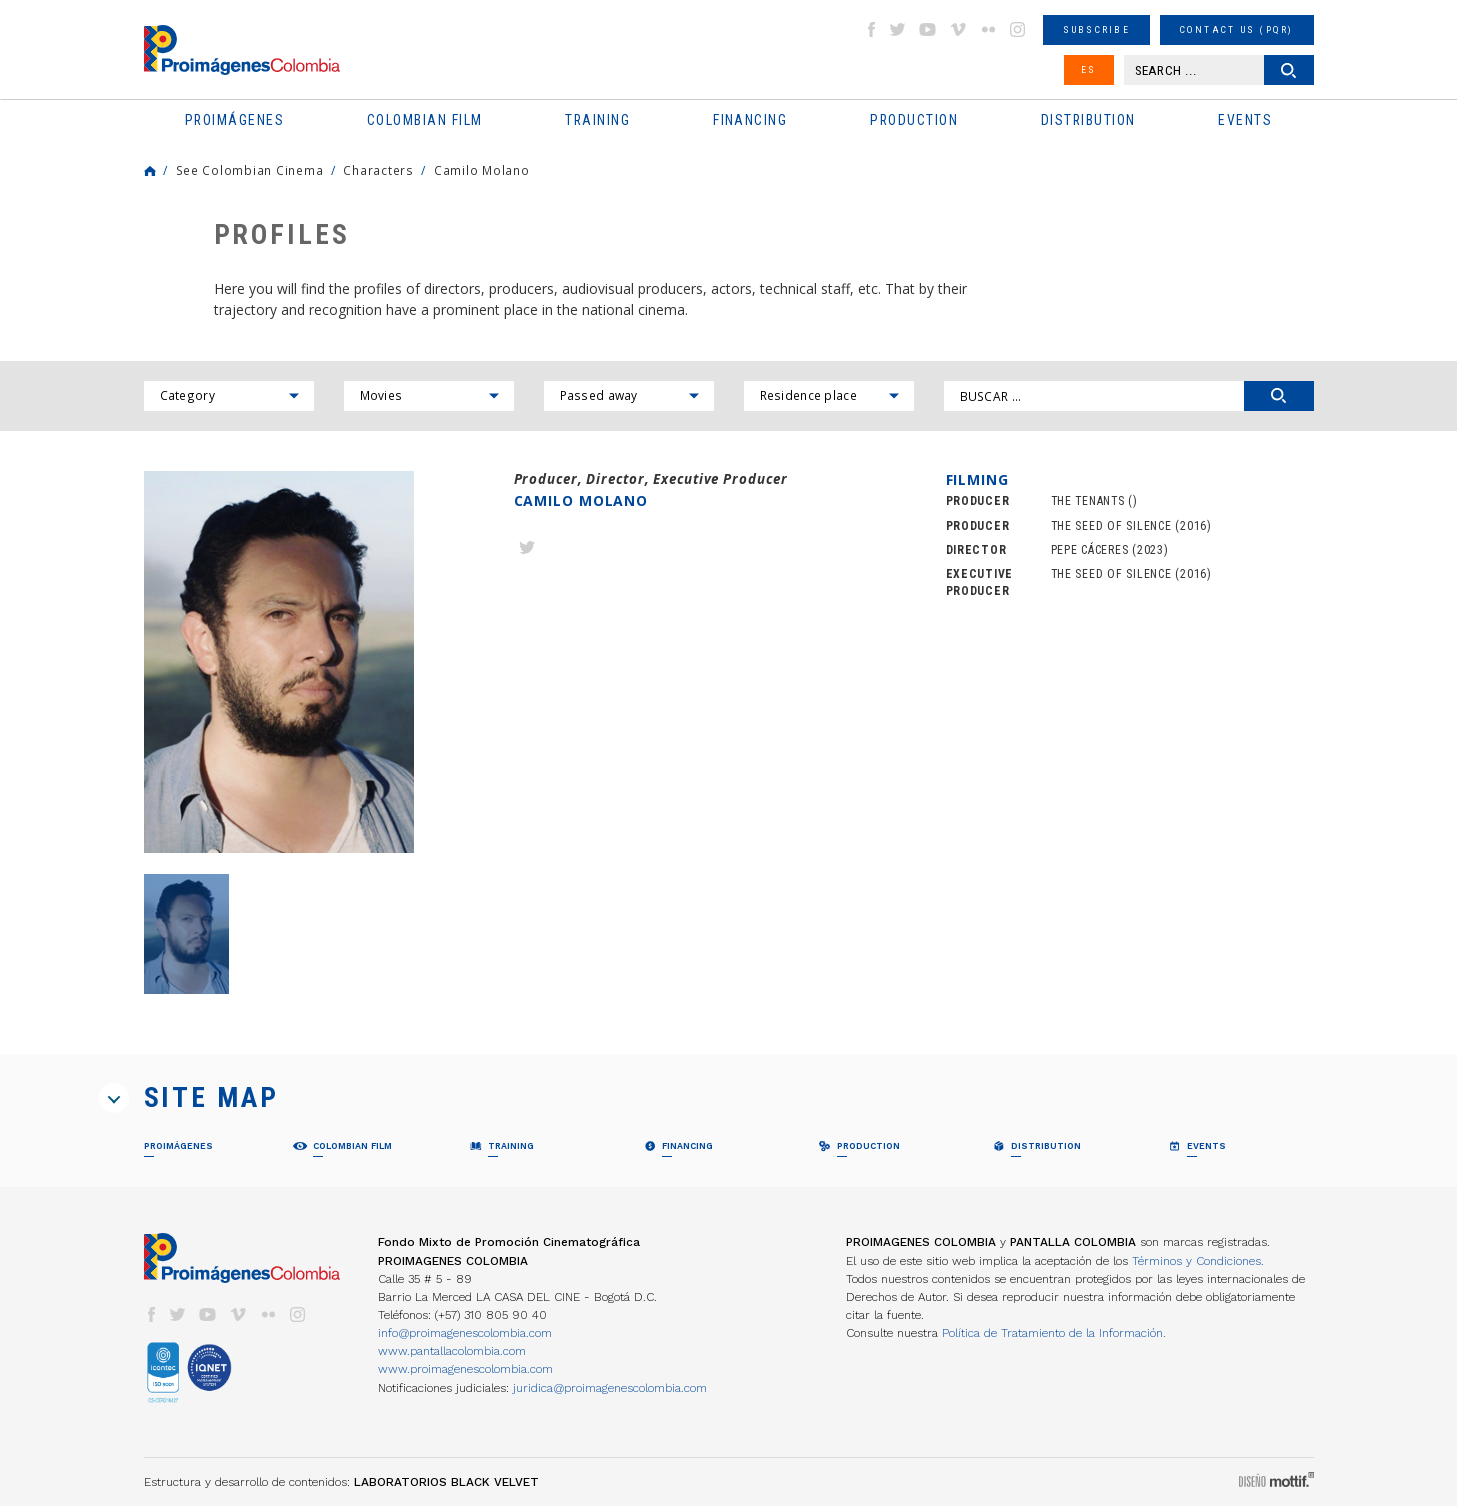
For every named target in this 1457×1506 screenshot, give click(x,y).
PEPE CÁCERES (1090, 550)
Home (150, 171)
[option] (279, 662)
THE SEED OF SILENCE (1111, 526)
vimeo (958, 29)
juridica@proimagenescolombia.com (610, 1388)
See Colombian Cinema (250, 170)
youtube (928, 29)
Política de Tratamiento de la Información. (1054, 1333)
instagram (1018, 29)
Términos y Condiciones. (1198, 1261)
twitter (898, 29)
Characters (378, 170)
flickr (988, 29)
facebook (871, 29)
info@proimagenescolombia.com (465, 1333)
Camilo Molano (482, 170)
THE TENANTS (1088, 501)
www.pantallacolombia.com (452, 1351)
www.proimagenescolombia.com (465, 1369)
